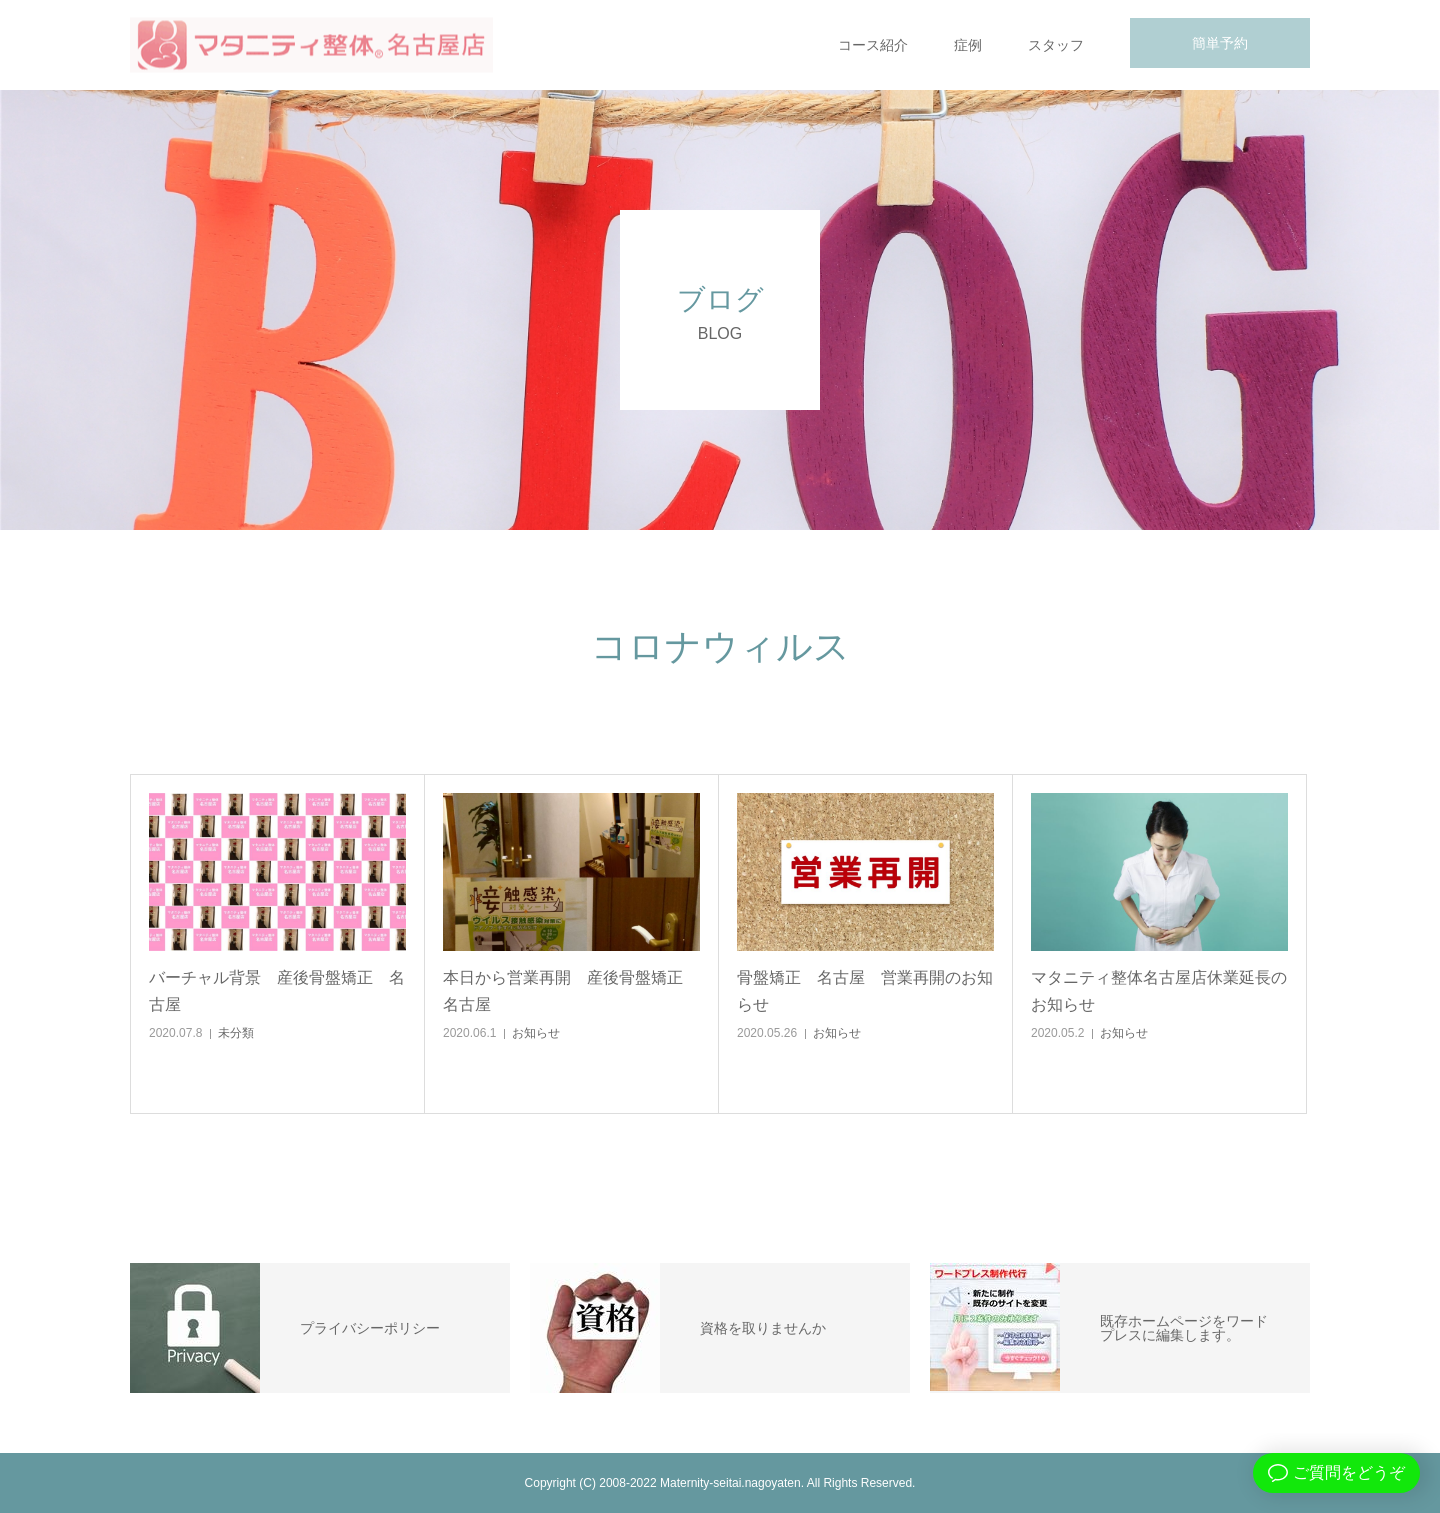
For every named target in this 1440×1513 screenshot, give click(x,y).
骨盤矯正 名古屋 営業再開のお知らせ (865, 991)
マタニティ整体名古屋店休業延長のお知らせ (1159, 991)
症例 (968, 45)
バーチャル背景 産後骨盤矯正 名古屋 (277, 991)
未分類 (236, 1033)
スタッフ (1056, 45)
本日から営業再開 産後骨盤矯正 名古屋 (571, 991)
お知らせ (536, 1033)
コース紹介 (873, 45)
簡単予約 (1220, 43)
